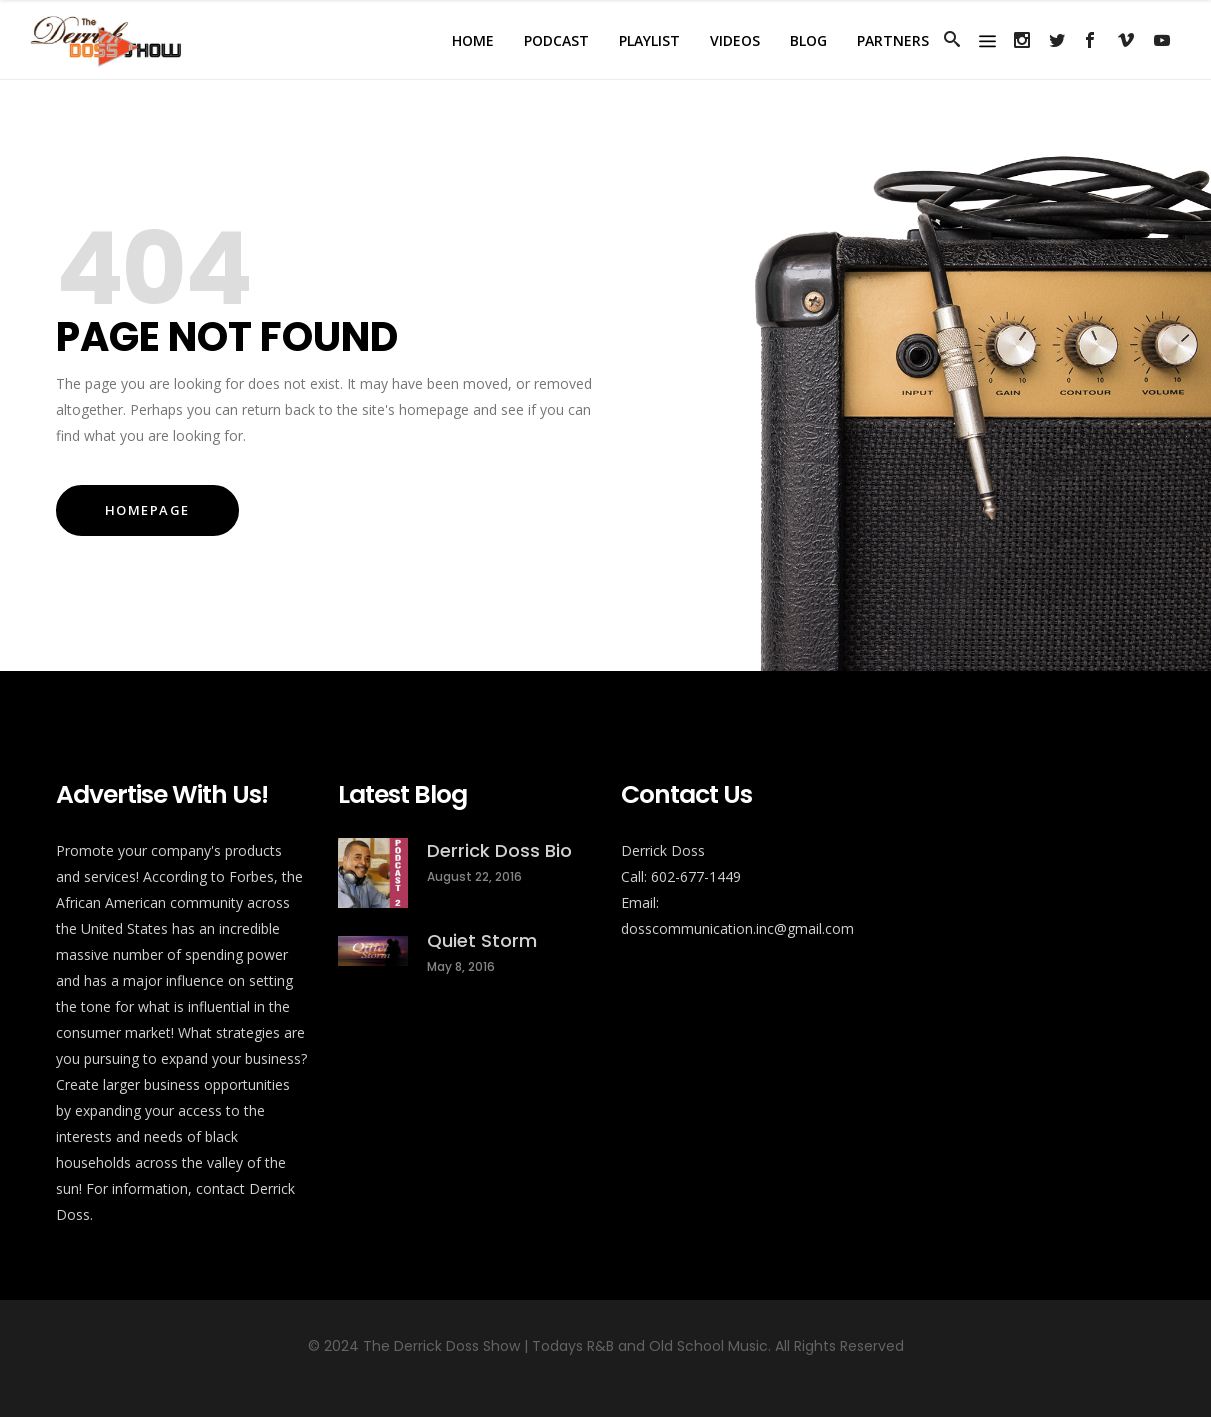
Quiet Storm (482, 940)
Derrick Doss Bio (499, 850)
